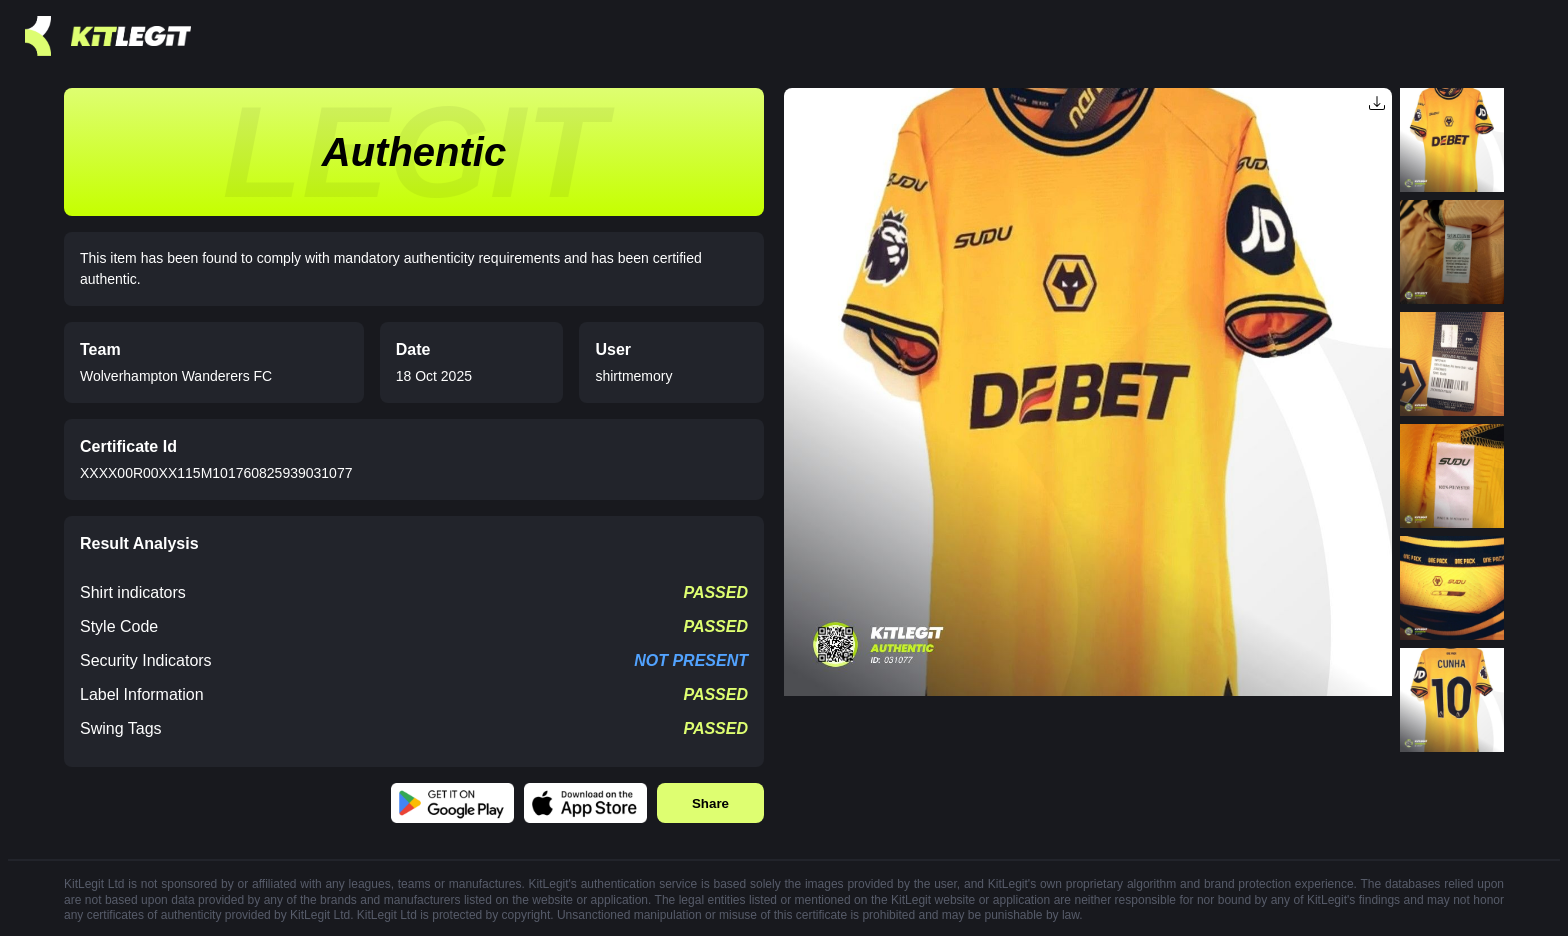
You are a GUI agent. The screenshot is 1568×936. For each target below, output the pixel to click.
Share (710, 803)
